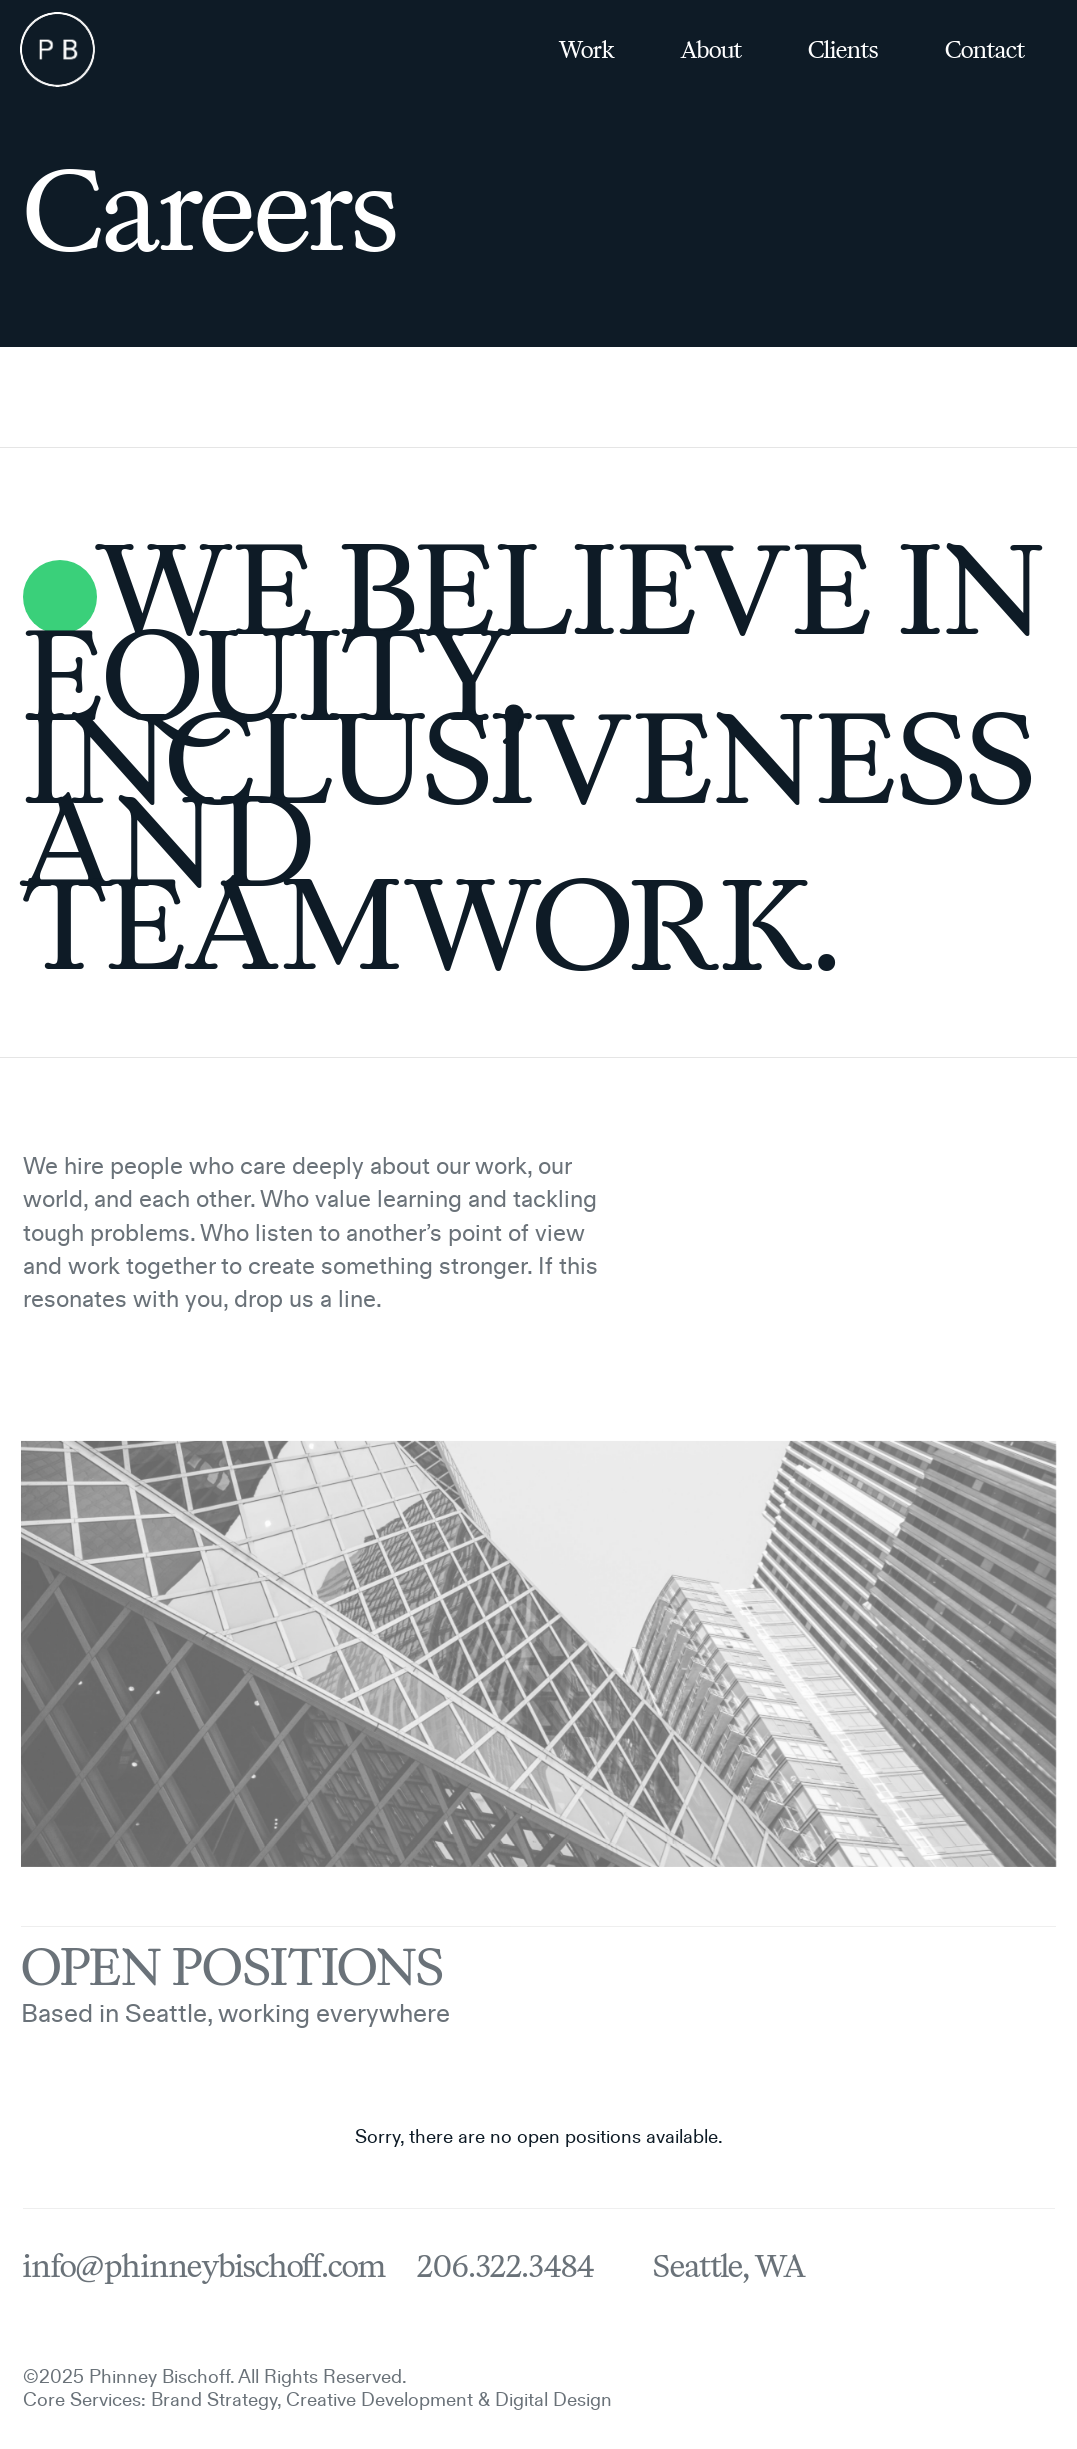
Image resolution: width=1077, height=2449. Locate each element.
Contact (985, 49)
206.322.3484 (505, 2266)
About (711, 49)
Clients (843, 49)
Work (586, 49)
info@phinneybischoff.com (204, 2266)
